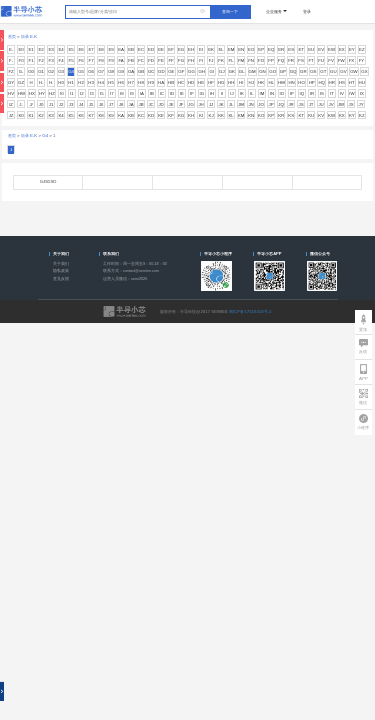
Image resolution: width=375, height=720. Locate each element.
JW (341, 104)
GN (262, 71)
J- (21, 104)
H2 (81, 82)
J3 (71, 104)
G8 (111, 71)
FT (310, 60)
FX (352, 60)
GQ (293, 71)
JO (261, 104)
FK (221, 60)
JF (181, 104)
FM (241, 60)
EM (231, 49)
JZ (11, 115)
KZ (362, 115)
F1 (31, 60)
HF (211, 82)
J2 (61, 104)
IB (152, 93)
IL (252, 93)
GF (181, 71)
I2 (82, 93)
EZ (362, 49)
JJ (211, 104)
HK (261, 82)
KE (161, 115)
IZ (11, 104)
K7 (90, 115)
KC (141, 115)
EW (331, 49)
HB (171, 82)
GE (171, 71)
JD (160, 104)
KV (321, 115)
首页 (12, 36)
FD (151, 60)
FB (131, 60)
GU (333, 71)
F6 (81, 60)
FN (251, 60)
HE (201, 82)
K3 (50, 115)
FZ (10, 71)
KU (311, 115)
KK (221, 115)
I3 (92, 93)
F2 (41, 60)
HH (231, 82)
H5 (111, 82)
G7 (101, 71)
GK (232, 71)
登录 (307, 11)
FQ (281, 60)
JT (311, 104)
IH (212, 93)
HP (312, 82)
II (222, 93)
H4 (101, 82)
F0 (21, 60)
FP (271, 60)
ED (151, 49)
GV (343, 71)
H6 (121, 82)
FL (231, 60)
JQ (281, 104)
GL (242, 71)
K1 (30, 115)
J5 (91, 104)
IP (292, 93)
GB (141, 71)
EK (211, 49)
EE (161, 49)
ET (301, 49)
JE (171, 104)
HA (161, 82)
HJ (251, 82)
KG (181, 115)
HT (352, 82)
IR (312, 93)
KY (352, 115)
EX (342, 49)
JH (200, 104)
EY (352, 49)
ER (281, 49)
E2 (40, 49)
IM (262, 93)
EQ (271, 49)
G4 (71, 71)
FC (141, 60)
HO (301, 82)
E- (11, 49)
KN (251, 115)
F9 (111, 60)
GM (252, 71)
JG (191, 104)
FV (331, 60)
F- (11, 60)
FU (321, 60)
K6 (80, 115)
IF (192, 93)
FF (170, 60)
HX (32, 93)
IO (282, 93)
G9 (121, 71)
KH (191, 115)
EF (171, 49)
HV (11, 93)
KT (301, 115)
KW (331, 115)
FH (191, 60)
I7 (112, 93)
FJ (211, 60)
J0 (41, 104)
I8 (122, 93)
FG (181, 60)
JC (150, 104)
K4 (60, 115)
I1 (72, 93)
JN (250, 104)
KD (151, 115)
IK (242, 93)
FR (291, 60)
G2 (51, 71)
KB (131, 115)
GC (151, 71)
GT (323, 71)
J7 (111, 104)
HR (332, 82)
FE (161, 60)
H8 (141, 82)
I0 (62, 93)
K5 (70, 115)
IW (351, 93)
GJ (222, 71)
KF (171, 115)
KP (271, 115)
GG (191, 71)
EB (131, 49)
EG (181, 49)
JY (361, 104)
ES (291, 49)
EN (241, 49)
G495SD (48, 181)
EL (220, 49)
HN (291, 82)
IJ (231, 93)
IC (162, 93)
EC (141, 49)
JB (141, 104)
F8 (101, 60)
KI (201, 115)
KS (291, 115)
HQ (321, 82)
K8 (100, 115)
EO (251, 49)
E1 (30, 49)
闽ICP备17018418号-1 (250, 311)
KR (281, 115)
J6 (101, 104)
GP (283, 71)
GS (313, 71)
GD (161, 71)
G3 (61, 71)
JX (351, 104)
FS (301, 60)
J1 (51, 104)
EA (121, 49)
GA (131, 71)
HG (221, 82)
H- (41, 82)
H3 (91, 82)
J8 (121, 104)
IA (142, 93)
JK (221, 104)
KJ (211, 115)
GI (211, 71)
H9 (151, 82)
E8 (100, 49)
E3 (50, 49)
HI (241, 82)
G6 (91, 71)
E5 (70, 49)
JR (290, 104)
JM (241, 104)
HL (271, 82)
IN (272, 93)
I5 (102, 93)
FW (341, 60)
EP (261, 49)
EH (191, 49)
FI (201, 60)
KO (261, 115)
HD (191, 82)
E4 (60, 49)
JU (320, 104)
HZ (52, 93)
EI (201, 49)
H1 (71, 82)
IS (322, 93)
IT (332, 93)
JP (271, 104)
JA (131, 104)
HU (362, 82)
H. (51, 82)
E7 (90, 49)
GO (272, 71)
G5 (81, 71)
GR (303, 71)
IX (362, 93)
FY (362, 60)
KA (121, 115)
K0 (20, 115)
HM (281, 82)
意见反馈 (61, 279)
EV (321, 49)
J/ (30, 104)
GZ (21, 82)
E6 (80, 49)
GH (201, 71)
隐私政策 (61, 271)
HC (181, 82)
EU (311, 49)
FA (120, 60)
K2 (40, 115)
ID (172, 93)
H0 (61, 82)
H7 (131, 82)
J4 (81, 104)
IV (342, 93)
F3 (51, 60)
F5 (71, 60)
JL (231, 104)
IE (182, 93)
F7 (91, 60)
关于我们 (61, 264)
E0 (20, 49)
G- (21, 71)
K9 (110, 115)
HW (21, 93)
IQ (302, 93)
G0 (31, 71)
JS (301, 104)
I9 (132, 93)
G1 (41, 71)
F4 (61, 60)
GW (354, 71)
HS (342, 82)
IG (202, 93)
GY (11, 82)
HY (42, 93)
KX (342, 115)
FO (261, 60)
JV (331, 104)
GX (364, 71)
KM (241, 115)
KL (230, 115)
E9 (110, 49)
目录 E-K (29, 36)
